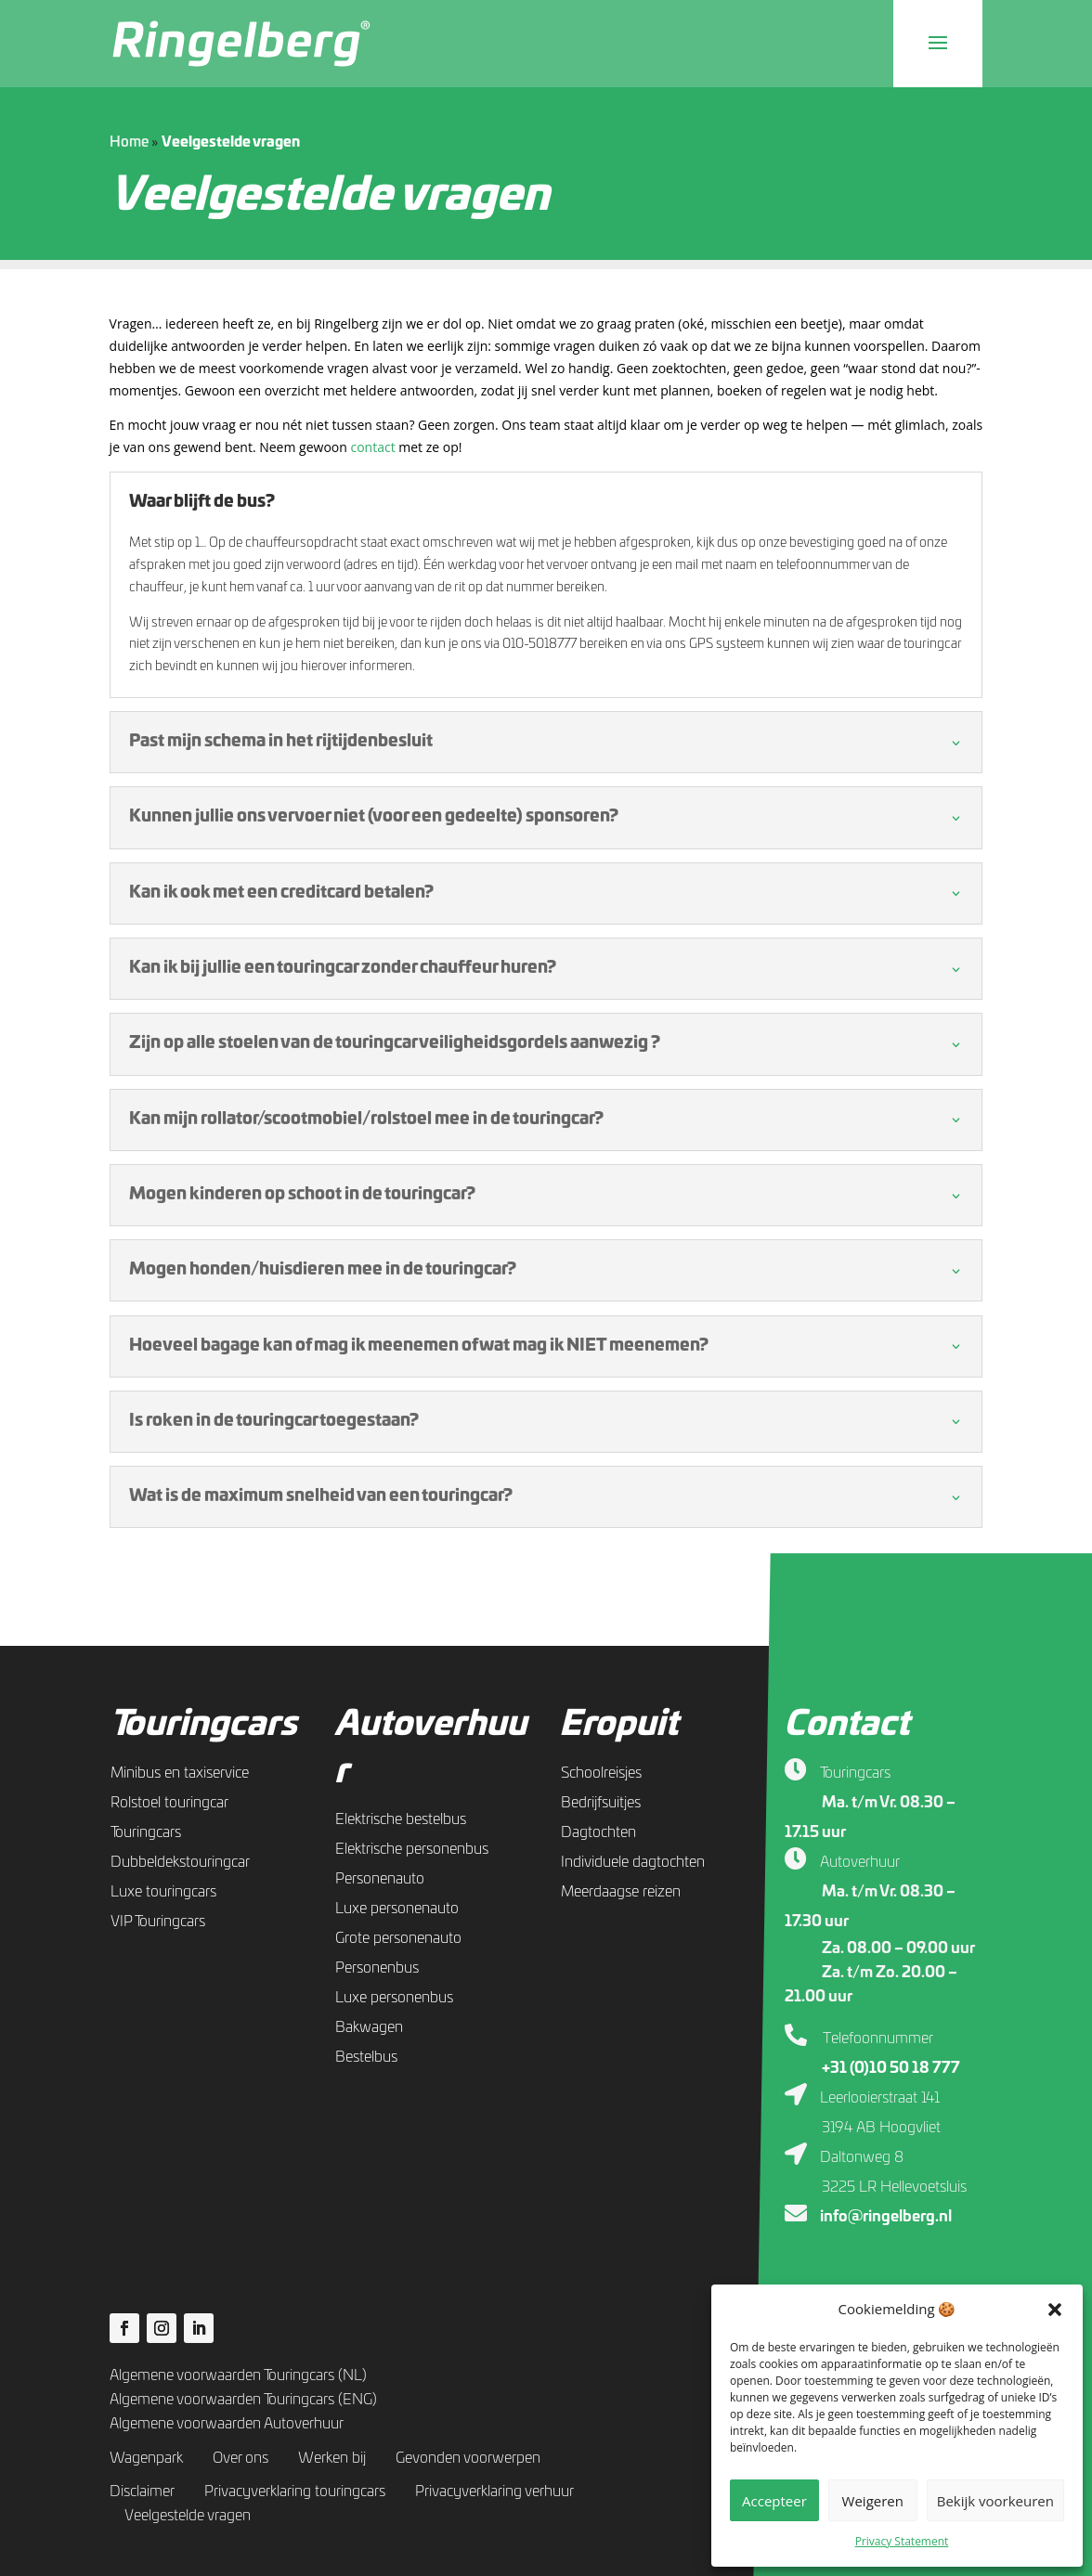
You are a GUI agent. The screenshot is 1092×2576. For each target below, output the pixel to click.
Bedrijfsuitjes (601, 1802)
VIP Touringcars (157, 1921)
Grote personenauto (398, 1938)
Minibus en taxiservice (179, 1773)
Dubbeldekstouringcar (180, 1862)
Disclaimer (142, 2491)
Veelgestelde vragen (187, 2515)
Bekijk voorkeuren (995, 2501)
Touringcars (203, 1724)
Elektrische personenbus (411, 1849)
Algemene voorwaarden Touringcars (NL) (238, 2375)
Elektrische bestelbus (400, 1819)
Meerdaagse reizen (621, 1891)
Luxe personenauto (397, 1908)
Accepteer (774, 2501)
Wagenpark (146, 2458)
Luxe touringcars (163, 1891)
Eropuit (618, 1724)
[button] (1055, 2309)
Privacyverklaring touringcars (294, 2491)
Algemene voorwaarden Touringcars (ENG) (243, 2399)
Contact (846, 1724)
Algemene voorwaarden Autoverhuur (227, 2423)
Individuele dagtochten (633, 1862)
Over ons (240, 2458)
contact (374, 447)
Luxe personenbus (394, 1997)
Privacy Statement (902, 2541)
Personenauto (379, 1878)
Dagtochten (598, 1832)
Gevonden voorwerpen (468, 2458)
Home (129, 142)
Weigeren (873, 2501)
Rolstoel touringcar (169, 1802)
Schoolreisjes (601, 1773)
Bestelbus (366, 2057)
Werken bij (332, 2458)
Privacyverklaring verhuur (494, 2491)
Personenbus (377, 1968)
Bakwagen (369, 2027)
